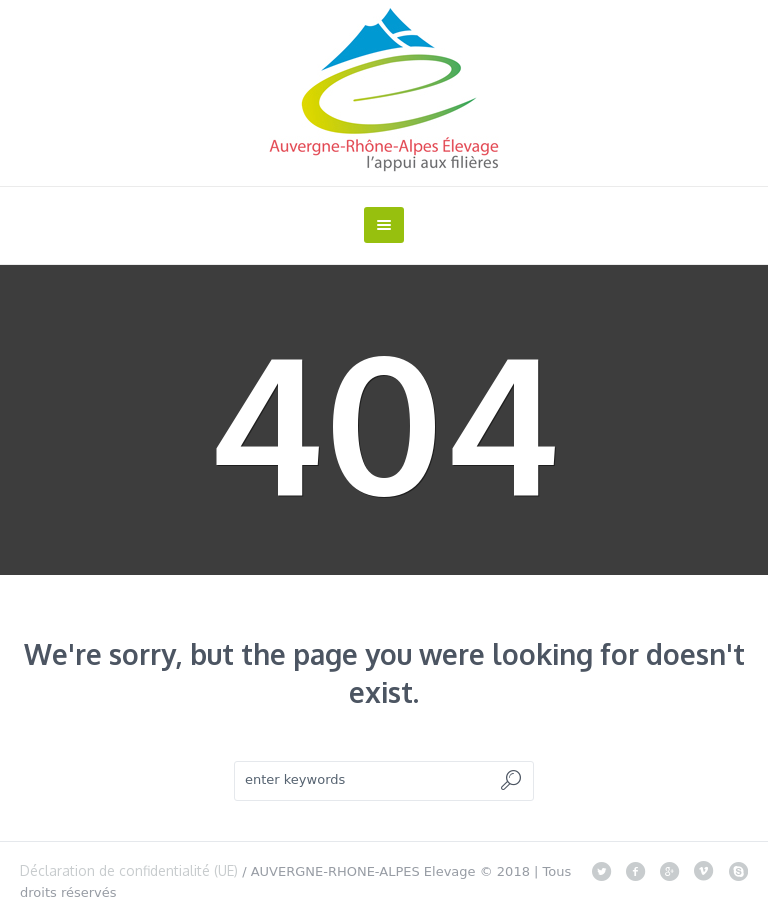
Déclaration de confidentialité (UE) (129, 870)
